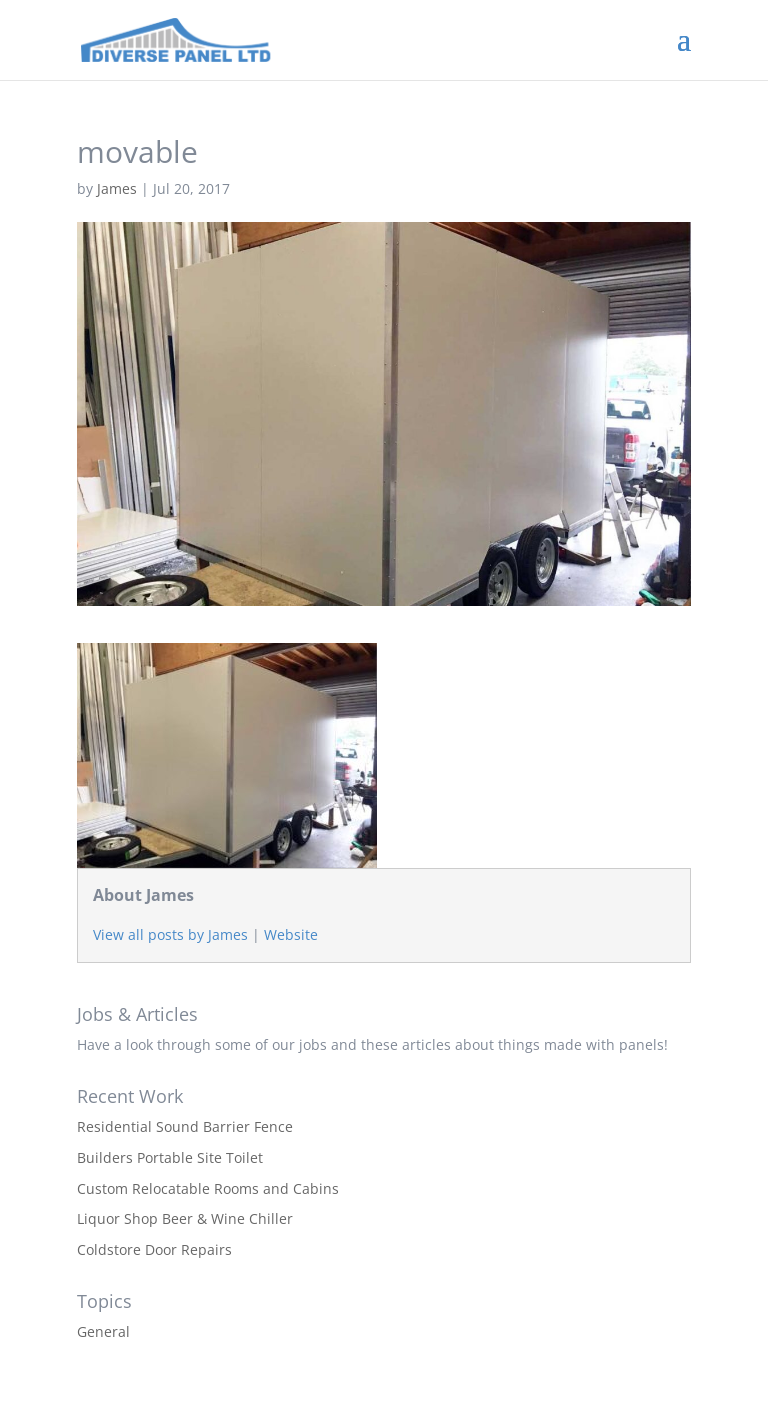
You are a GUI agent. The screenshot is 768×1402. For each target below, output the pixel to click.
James (117, 188)
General (103, 1331)
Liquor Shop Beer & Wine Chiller (185, 1218)
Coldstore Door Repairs (154, 1249)
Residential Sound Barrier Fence (185, 1126)
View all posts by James (170, 934)
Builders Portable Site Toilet (170, 1157)
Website (291, 934)
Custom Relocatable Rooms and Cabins (208, 1188)
